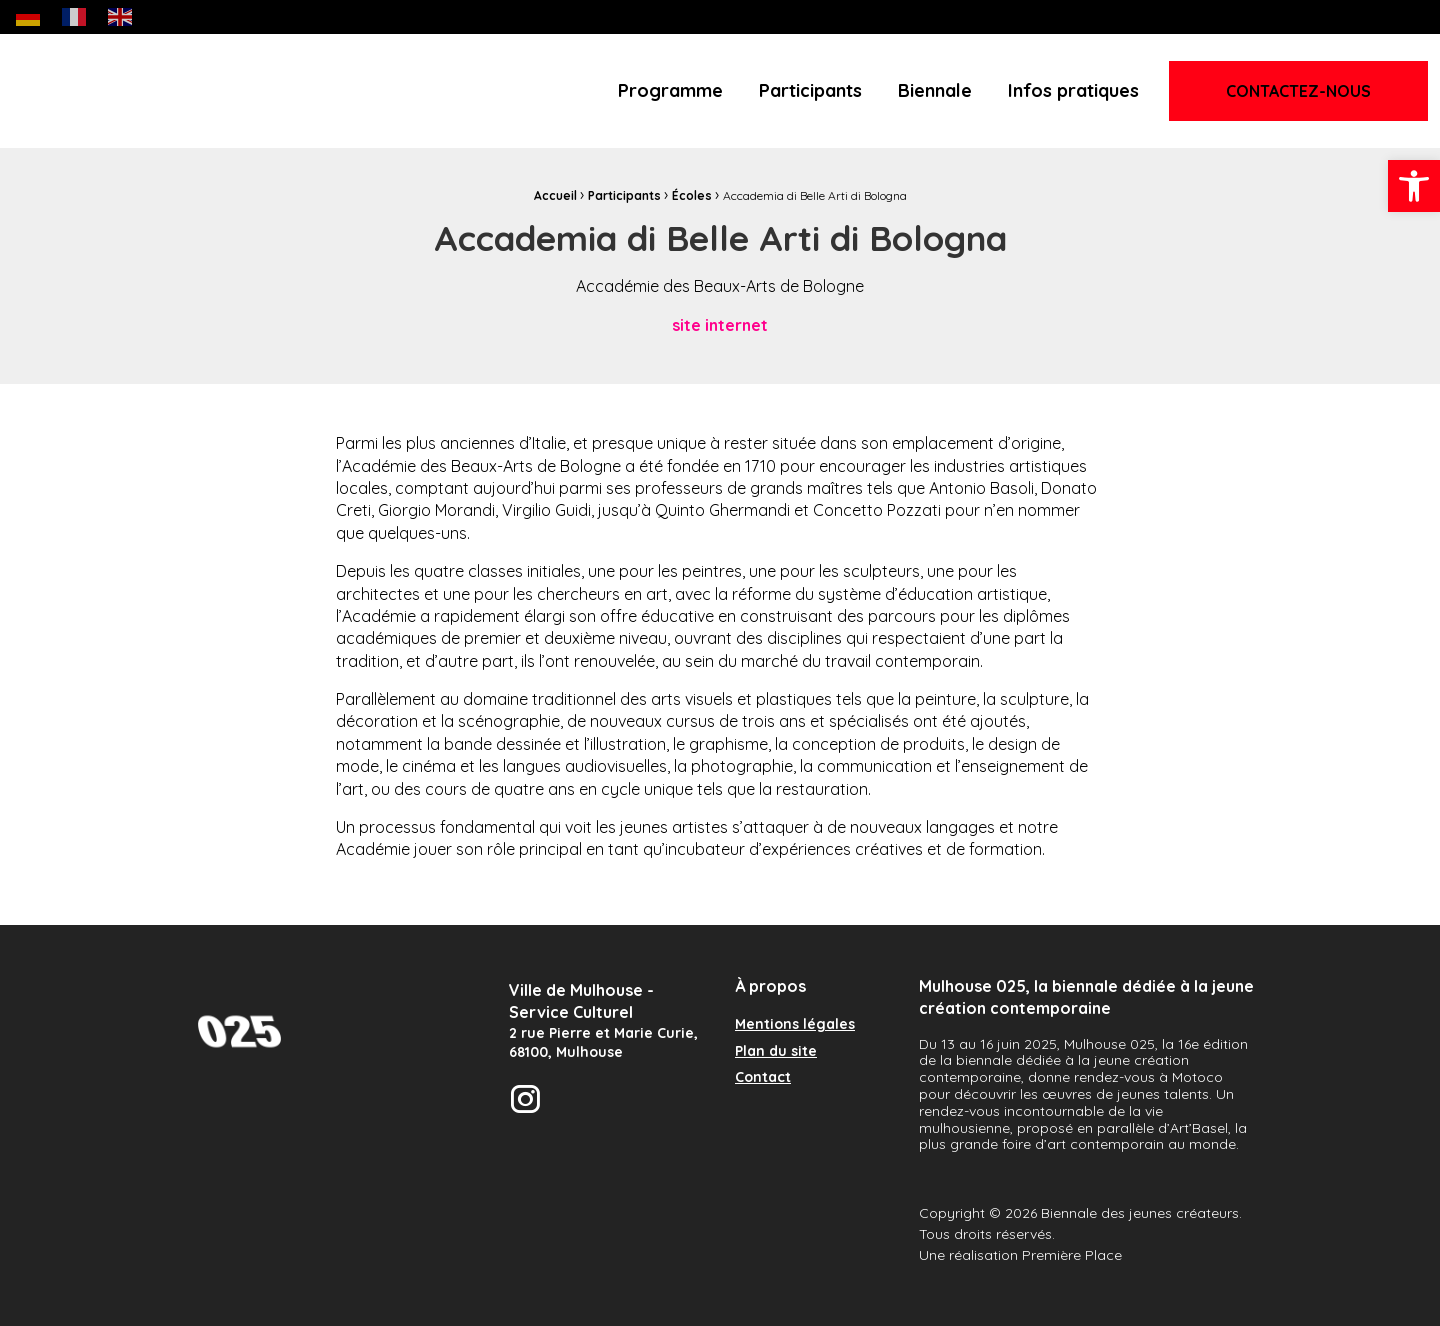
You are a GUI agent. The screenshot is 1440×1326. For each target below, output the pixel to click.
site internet (720, 325)
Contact (763, 1078)
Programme (670, 90)
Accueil (555, 195)
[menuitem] (670, 91)
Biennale (935, 90)
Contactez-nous (1298, 91)
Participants (810, 90)
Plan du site (776, 1052)
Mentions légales (795, 1025)
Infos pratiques (1073, 90)
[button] (1414, 186)
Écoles (692, 195)
